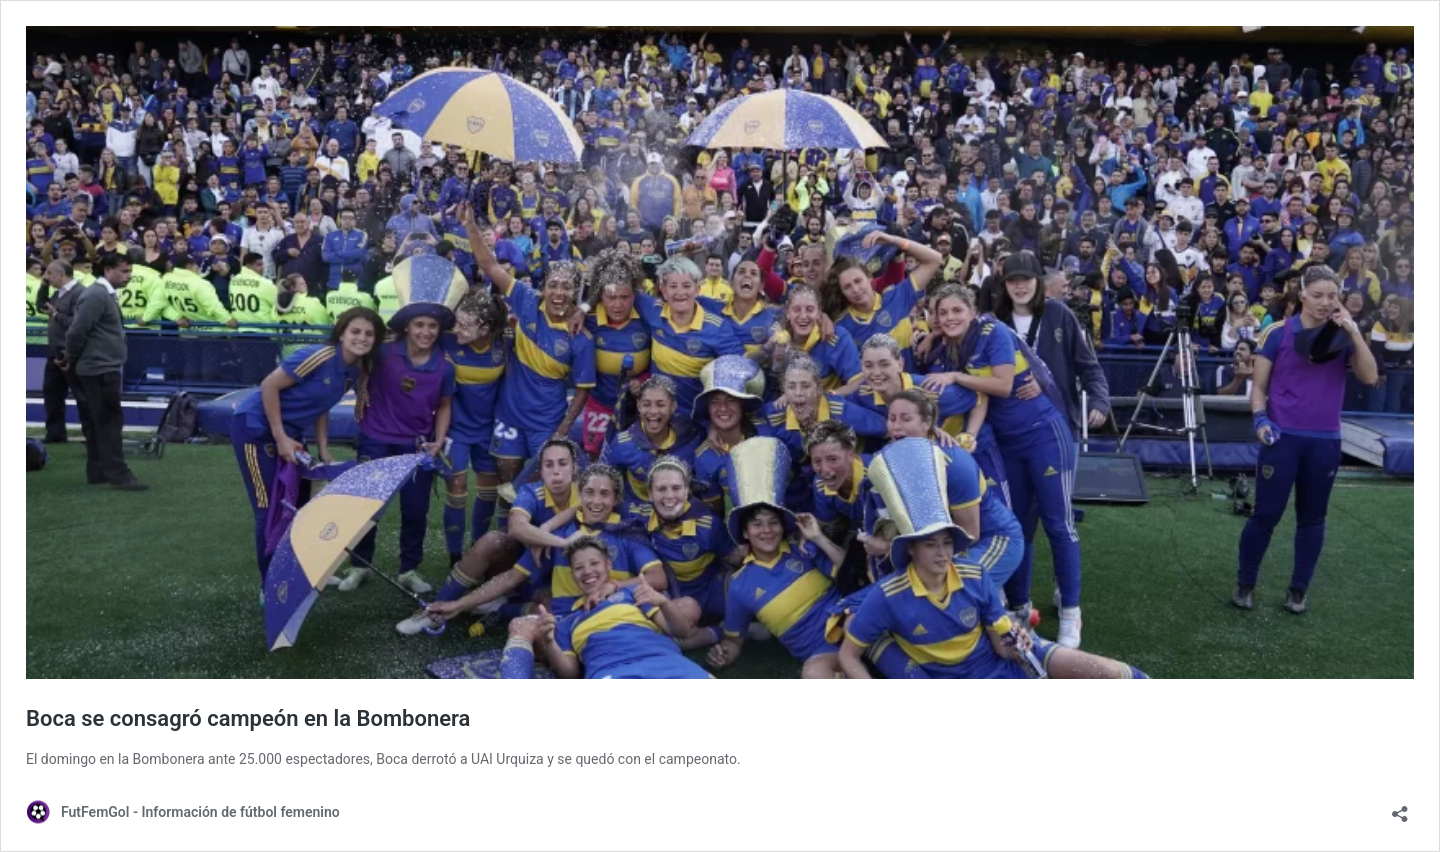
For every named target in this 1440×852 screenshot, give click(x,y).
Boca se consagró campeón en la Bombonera (248, 718)
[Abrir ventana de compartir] (1400, 807)
